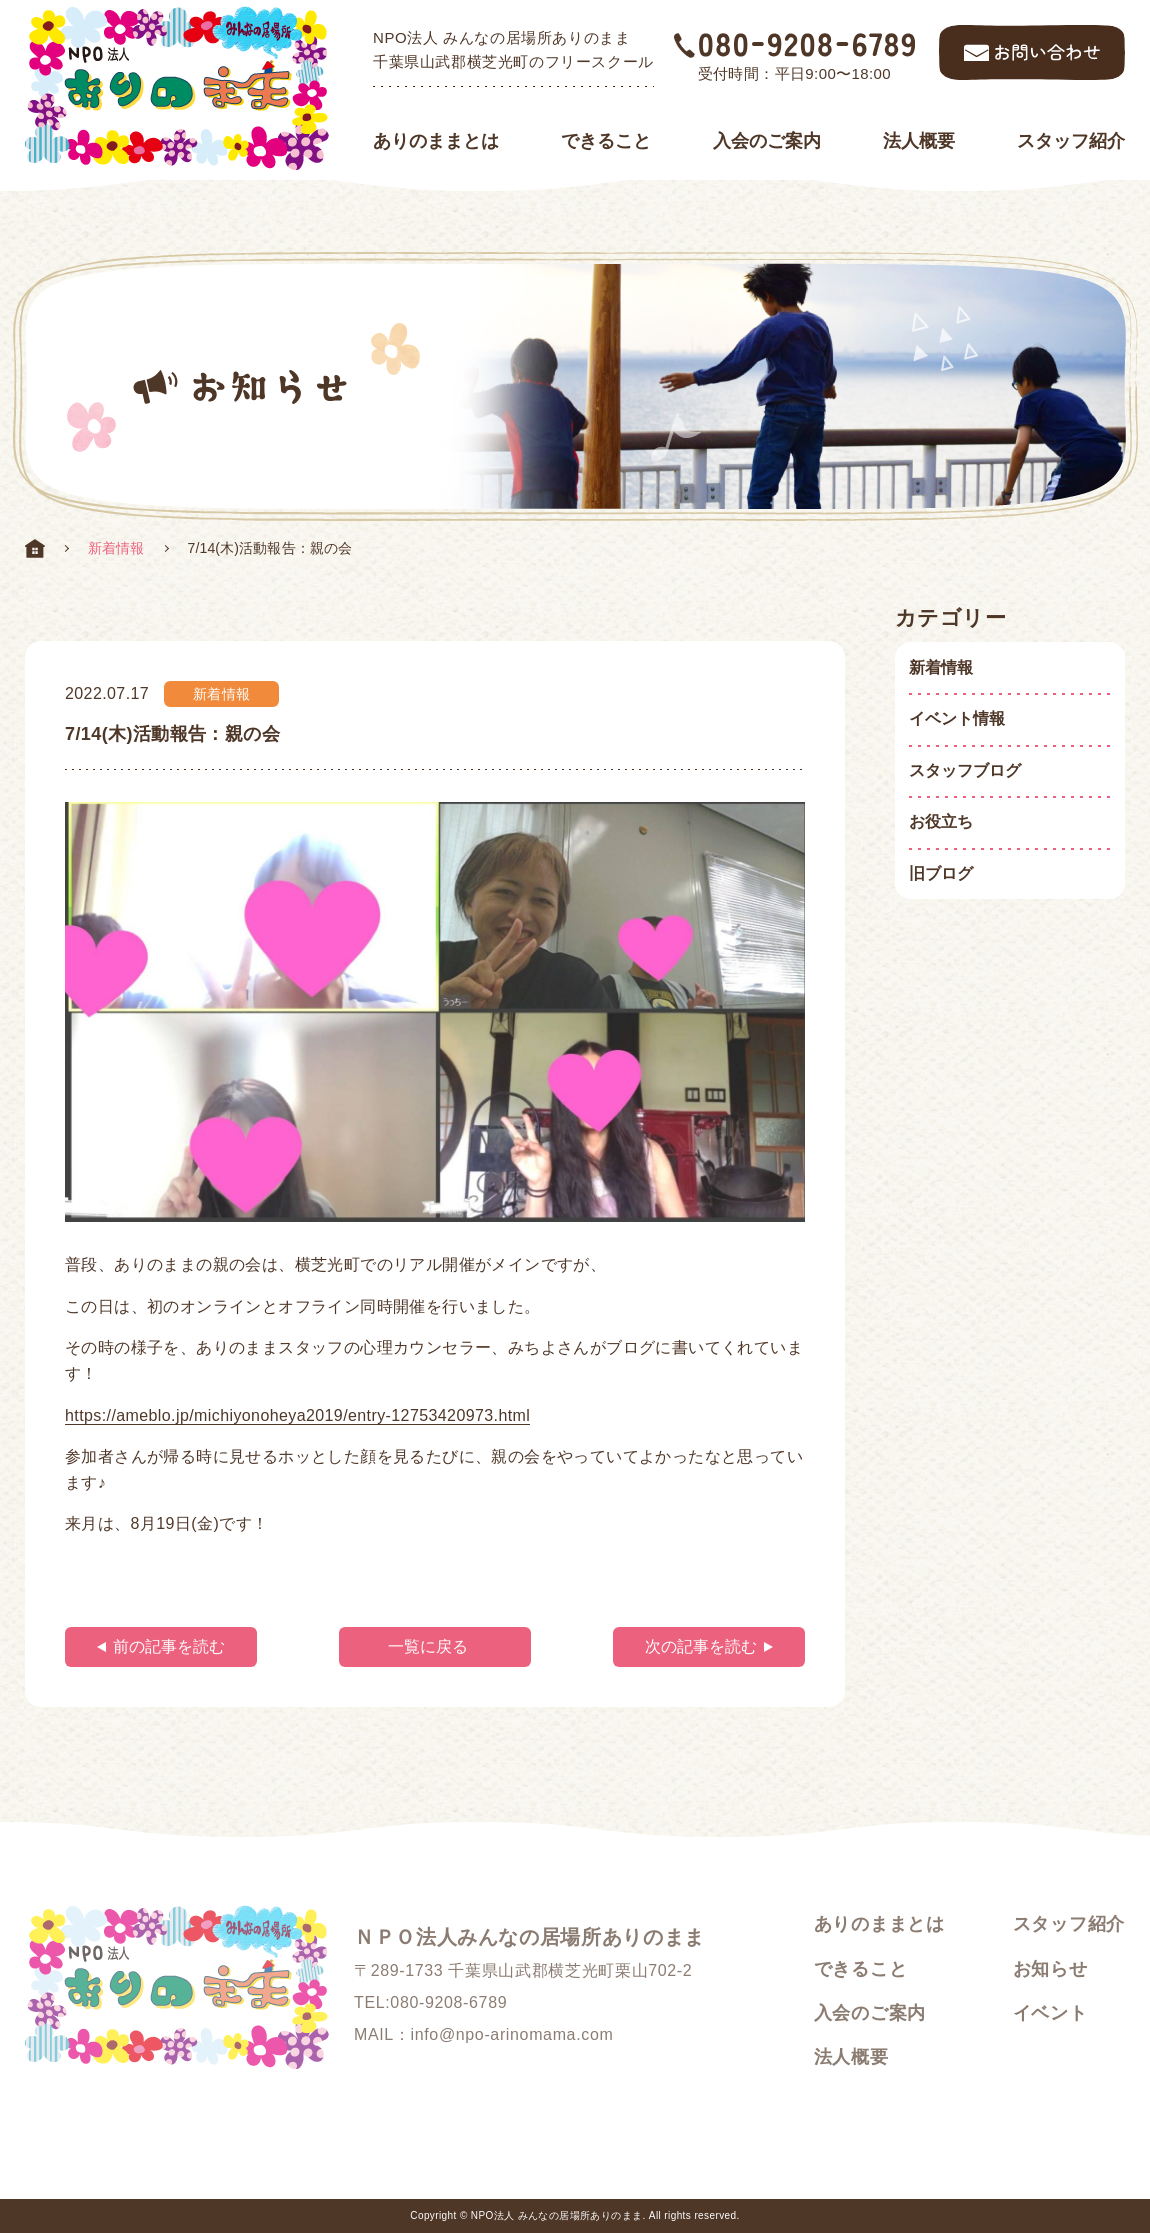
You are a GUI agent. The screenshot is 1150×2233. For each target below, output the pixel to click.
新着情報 (116, 548)
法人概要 (919, 141)
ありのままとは (436, 141)
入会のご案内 (767, 141)
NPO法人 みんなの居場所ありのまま (557, 2215)
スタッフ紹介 (1071, 141)
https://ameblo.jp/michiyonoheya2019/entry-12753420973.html (297, 1415)
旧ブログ (941, 873)
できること (606, 141)
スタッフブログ (965, 770)
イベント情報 (957, 718)
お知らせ (1050, 1969)
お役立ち (941, 821)
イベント (1050, 2013)
